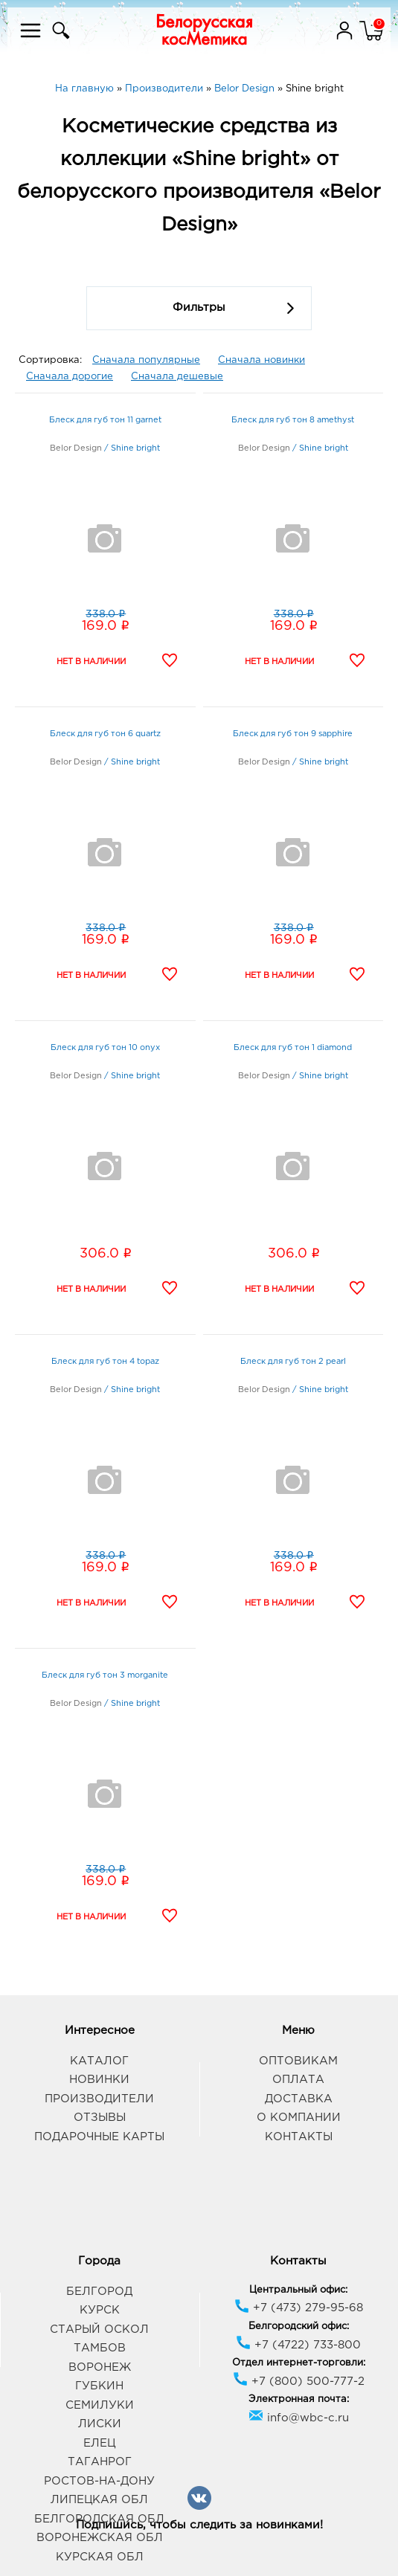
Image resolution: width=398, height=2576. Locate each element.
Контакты (299, 2137)
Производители (99, 2099)
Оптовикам (298, 2061)
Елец (99, 2443)
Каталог (99, 2061)
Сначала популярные (146, 360)
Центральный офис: (298, 2290)
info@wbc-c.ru (298, 2418)
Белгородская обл (99, 2519)
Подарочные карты (99, 2137)
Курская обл (100, 2557)
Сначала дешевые (177, 377)
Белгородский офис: (298, 2326)
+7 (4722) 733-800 (298, 2345)
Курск (100, 2310)
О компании (299, 2117)
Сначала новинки (261, 360)
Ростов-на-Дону (99, 2481)
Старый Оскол (99, 2329)
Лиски (99, 2424)
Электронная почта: (298, 2399)
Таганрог (100, 2462)
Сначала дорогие (69, 377)
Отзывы (100, 2117)
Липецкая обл (99, 2500)
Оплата (298, 2079)
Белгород (99, 2291)
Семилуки (99, 2405)
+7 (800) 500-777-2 (299, 2381)
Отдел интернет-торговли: (298, 2363)
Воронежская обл (99, 2538)
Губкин (99, 2386)
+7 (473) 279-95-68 (298, 2308)
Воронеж (99, 2367)
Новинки (99, 2079)
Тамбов (100, 2348)
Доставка (299, 2099)
